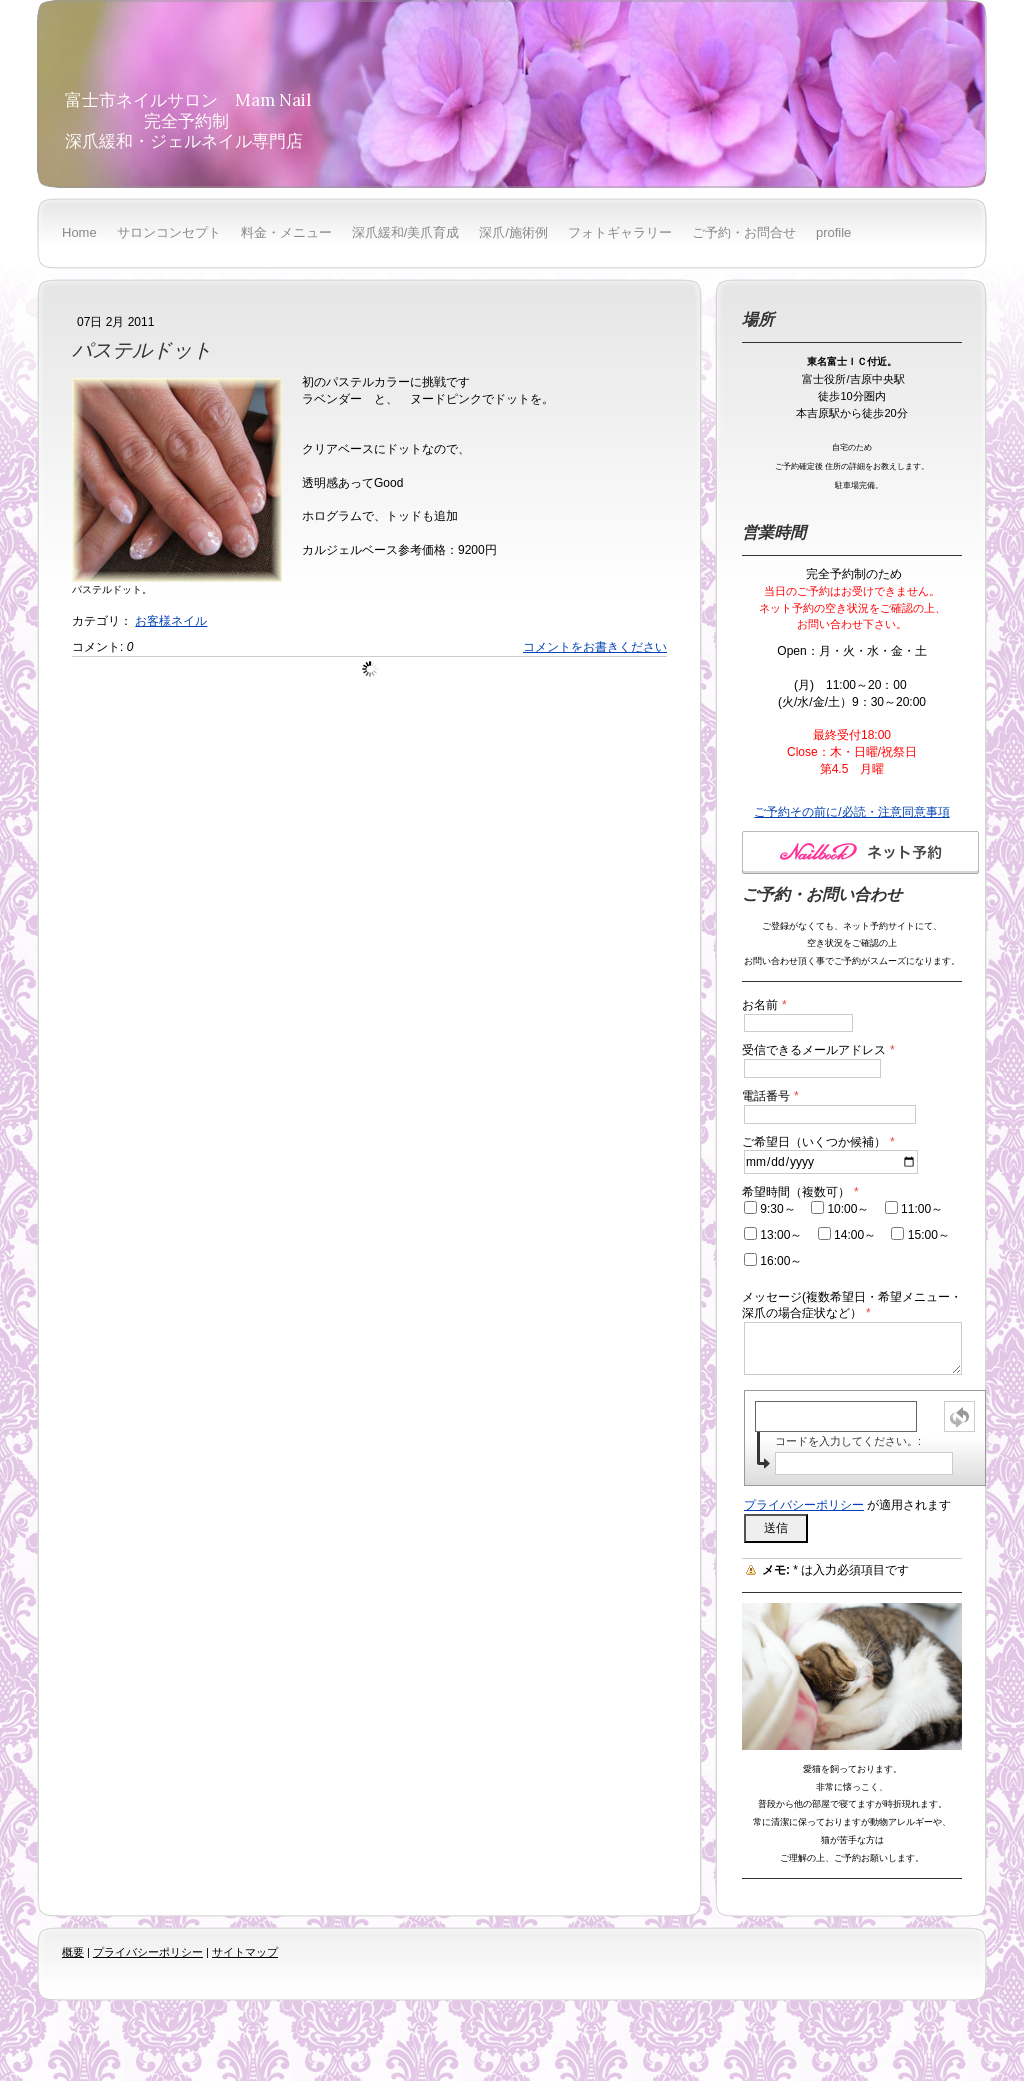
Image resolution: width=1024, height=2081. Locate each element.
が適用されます (847, 1505)
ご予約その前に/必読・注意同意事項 (851, 812)
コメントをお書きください (595, 647)
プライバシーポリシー (804, 1505)
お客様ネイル (171, 621)
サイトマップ (245, 1952)
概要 (73, 1952)
